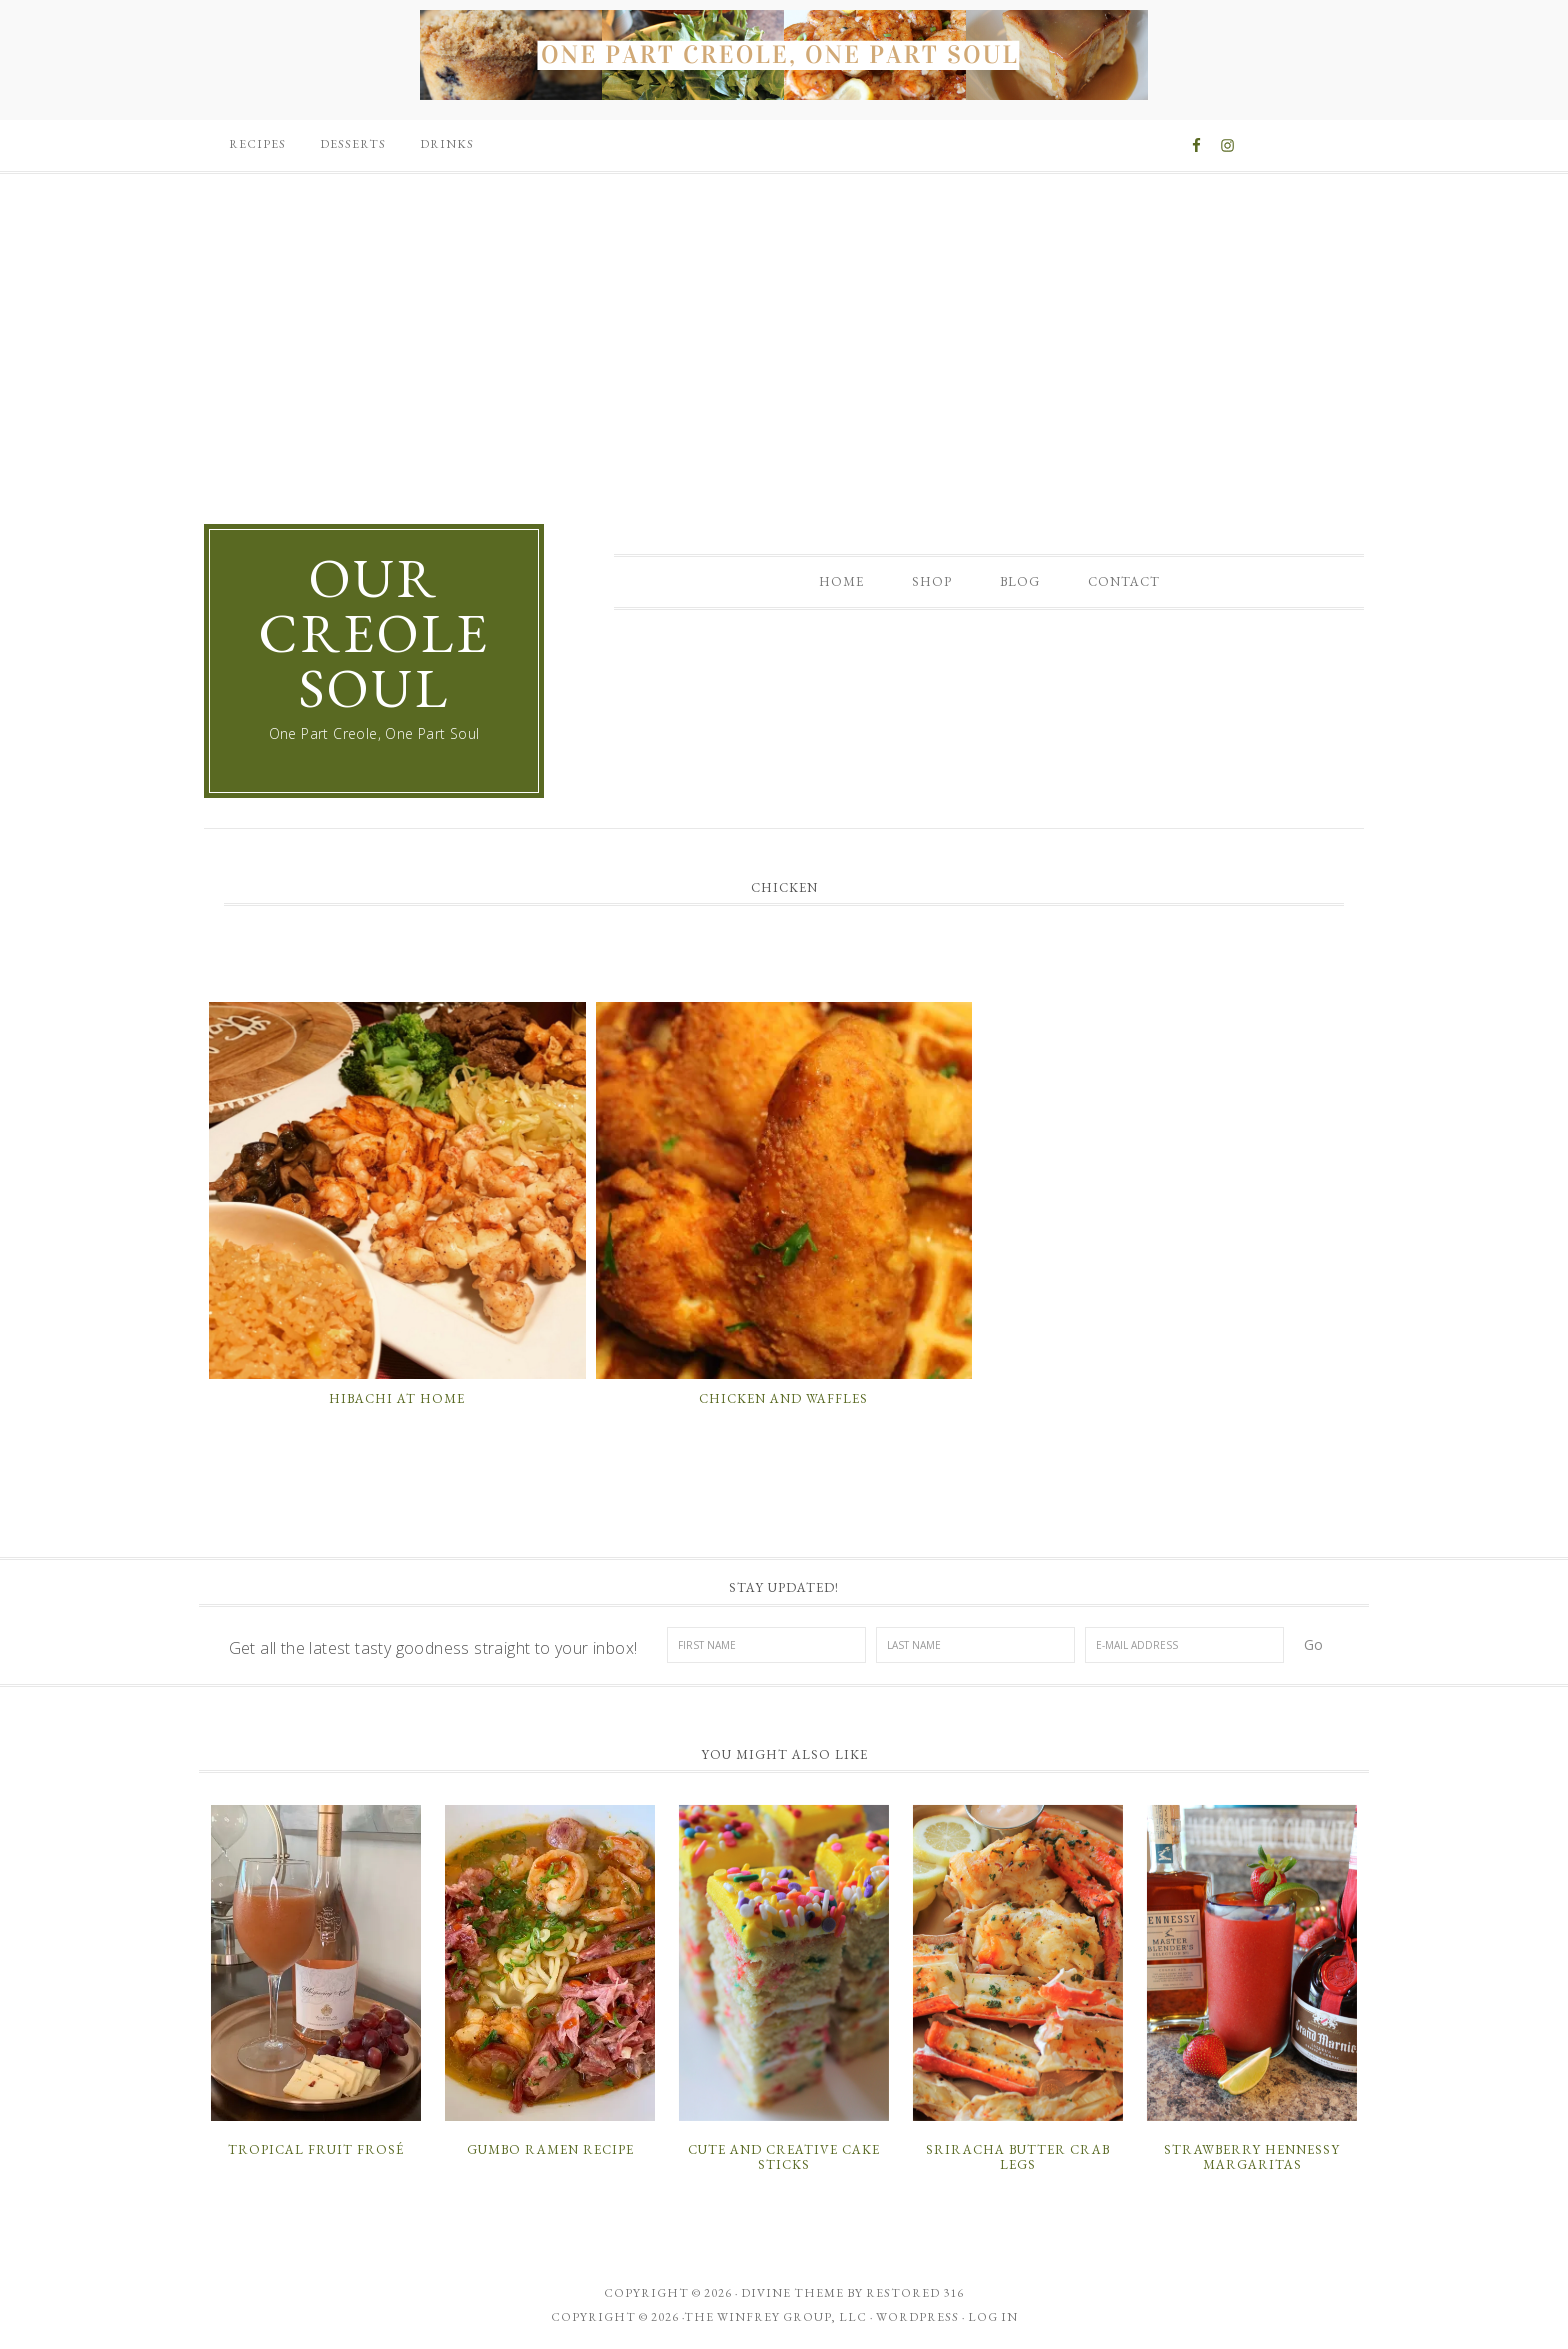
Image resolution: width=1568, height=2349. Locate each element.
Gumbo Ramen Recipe (550, 2149)
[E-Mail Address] (1184, 1645)
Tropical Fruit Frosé (316, 2149)
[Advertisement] (784, 329)
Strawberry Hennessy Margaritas (1252, 2157)
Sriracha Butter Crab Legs (1018, 2157)
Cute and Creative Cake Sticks (784, 2157)
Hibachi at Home (397, 1398)
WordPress (917, 2317)
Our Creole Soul (374, 632)
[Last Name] (975, 1645)
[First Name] (766, 1645)
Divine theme (792, 2293)
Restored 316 (915, 2293)
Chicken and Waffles (783, 1398)
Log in (993, 2317)
